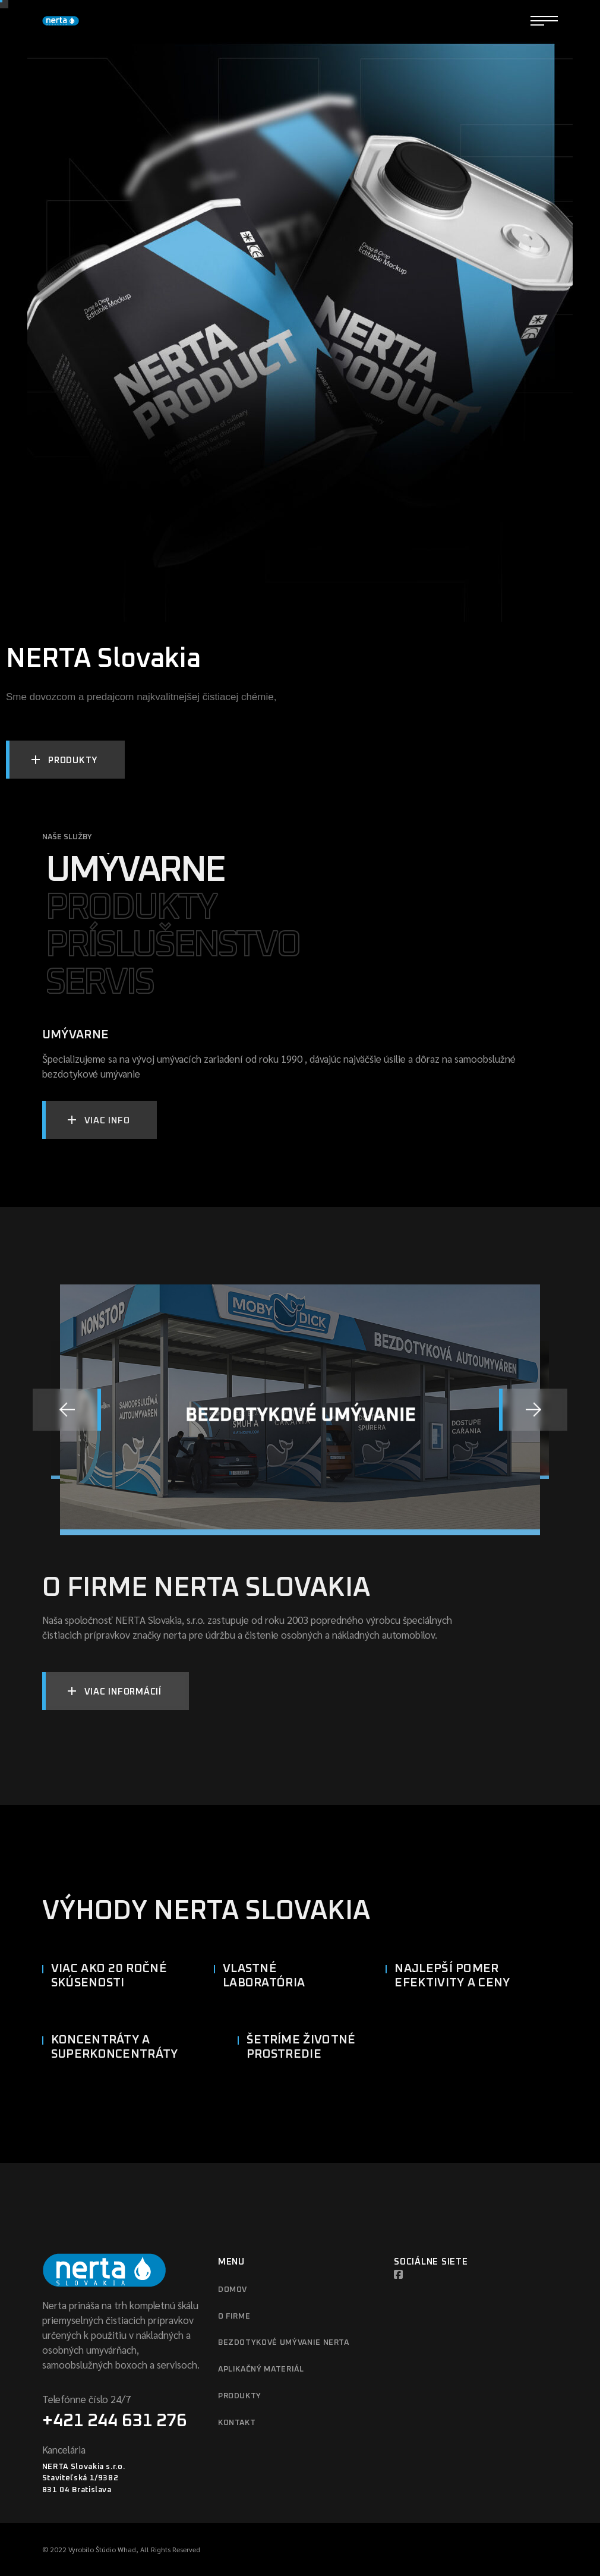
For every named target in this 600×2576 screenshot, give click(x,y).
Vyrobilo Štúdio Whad (102, 2549)
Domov (232, 2290)
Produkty (239, 2396)
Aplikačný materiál (261, 2369)
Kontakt (237, 2423)
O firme (234, 2316)
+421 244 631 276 (114, 2421)
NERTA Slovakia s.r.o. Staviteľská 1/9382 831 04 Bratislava (83, 2479)
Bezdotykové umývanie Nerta (283, 2343)
